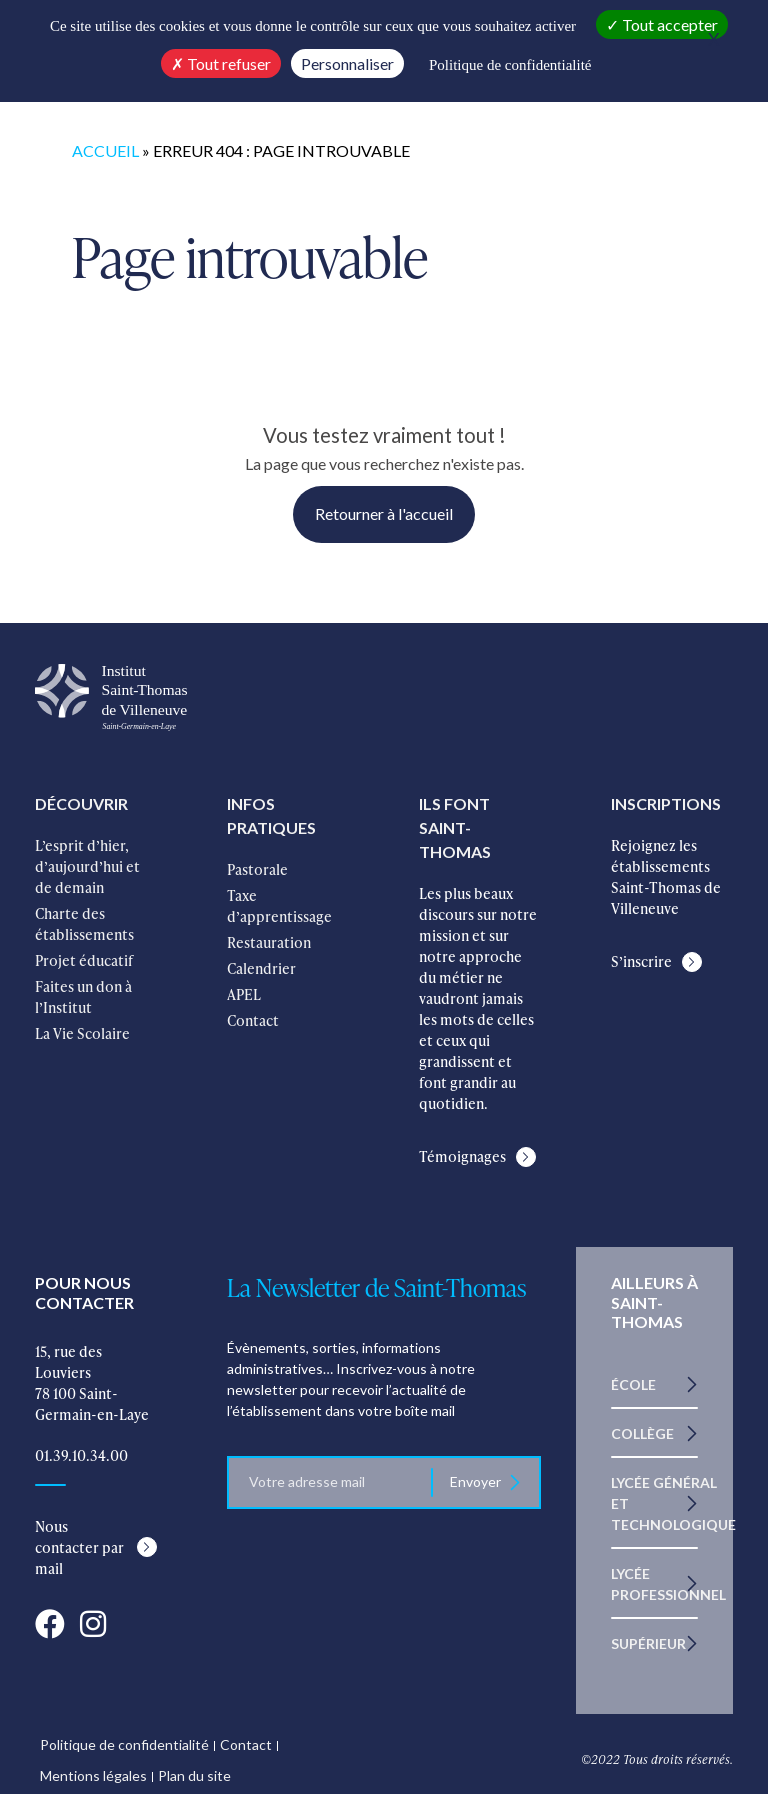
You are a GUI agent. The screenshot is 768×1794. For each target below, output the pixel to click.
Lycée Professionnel (668, 1584)
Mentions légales (93, 1775)
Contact (246, 1744)
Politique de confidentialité (124, 1744)
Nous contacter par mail (79, 1547)
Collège (642, 1433)
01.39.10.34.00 (81, 1455)
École (633, 1384)
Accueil (105, 150)
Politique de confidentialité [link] (510, 65)
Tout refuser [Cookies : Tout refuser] (221, 63)
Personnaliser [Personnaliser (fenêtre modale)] (347, 63)
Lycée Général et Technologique (673, 1503)
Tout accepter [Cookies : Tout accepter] (662, 24)
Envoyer (476, 1481)
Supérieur (648, 1643)
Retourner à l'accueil (384, 513)
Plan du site (194, 1775)
